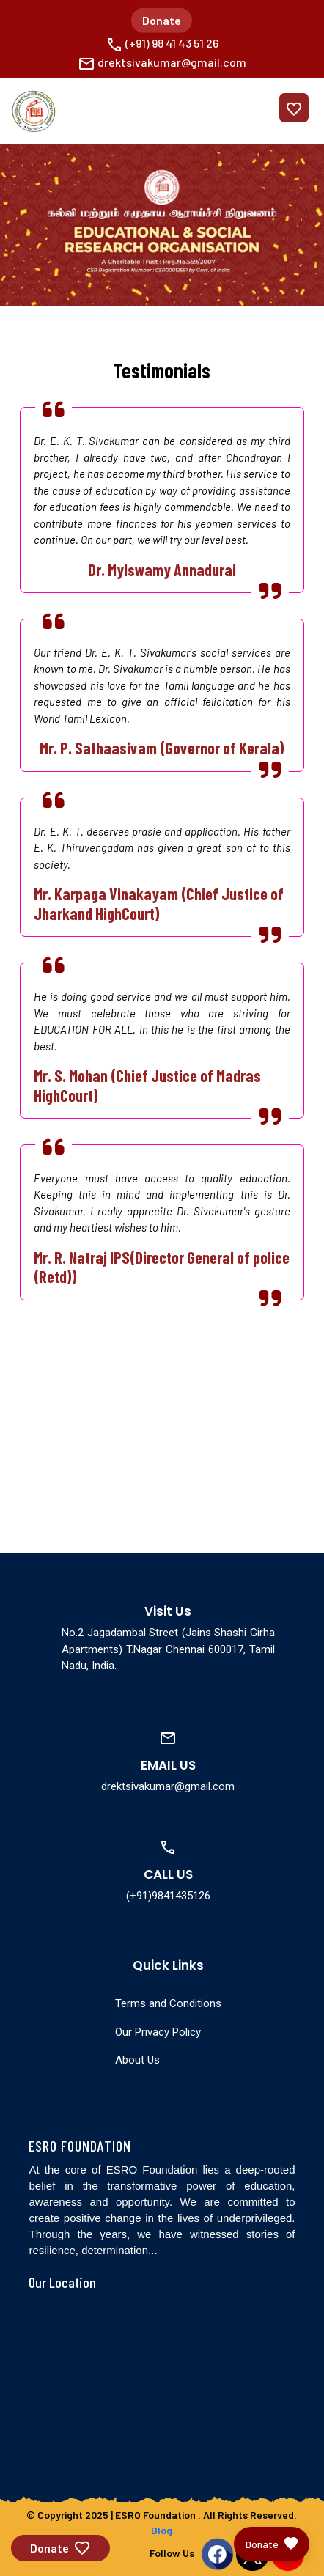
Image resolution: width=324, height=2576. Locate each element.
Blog (161, 2530)
